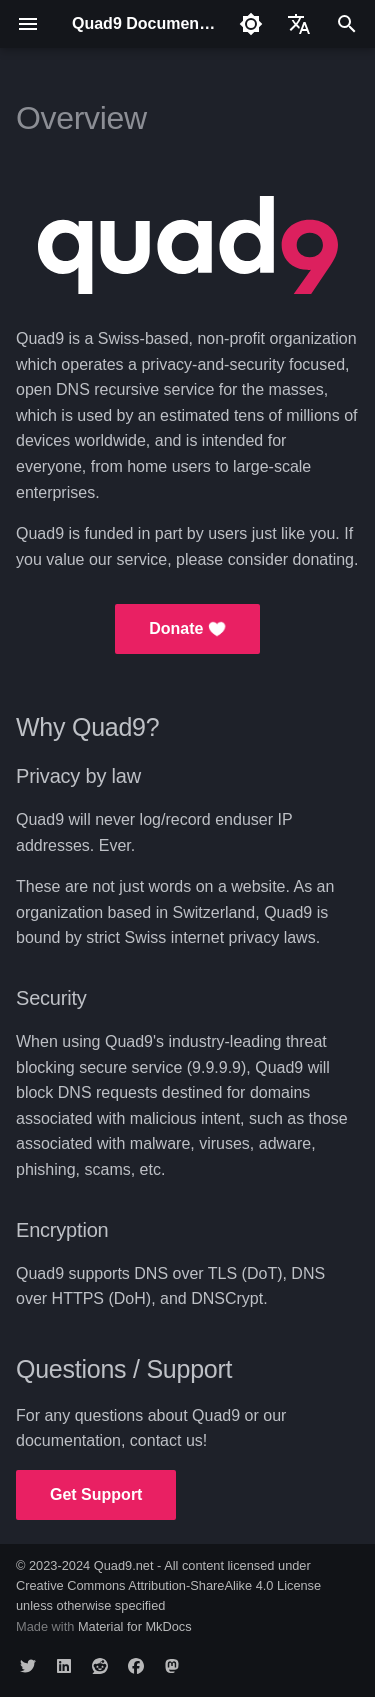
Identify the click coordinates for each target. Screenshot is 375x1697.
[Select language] (299, 24)
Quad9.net (124, 1565)
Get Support (96, 1494)
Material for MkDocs (135, 1626)
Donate (187, 629)
